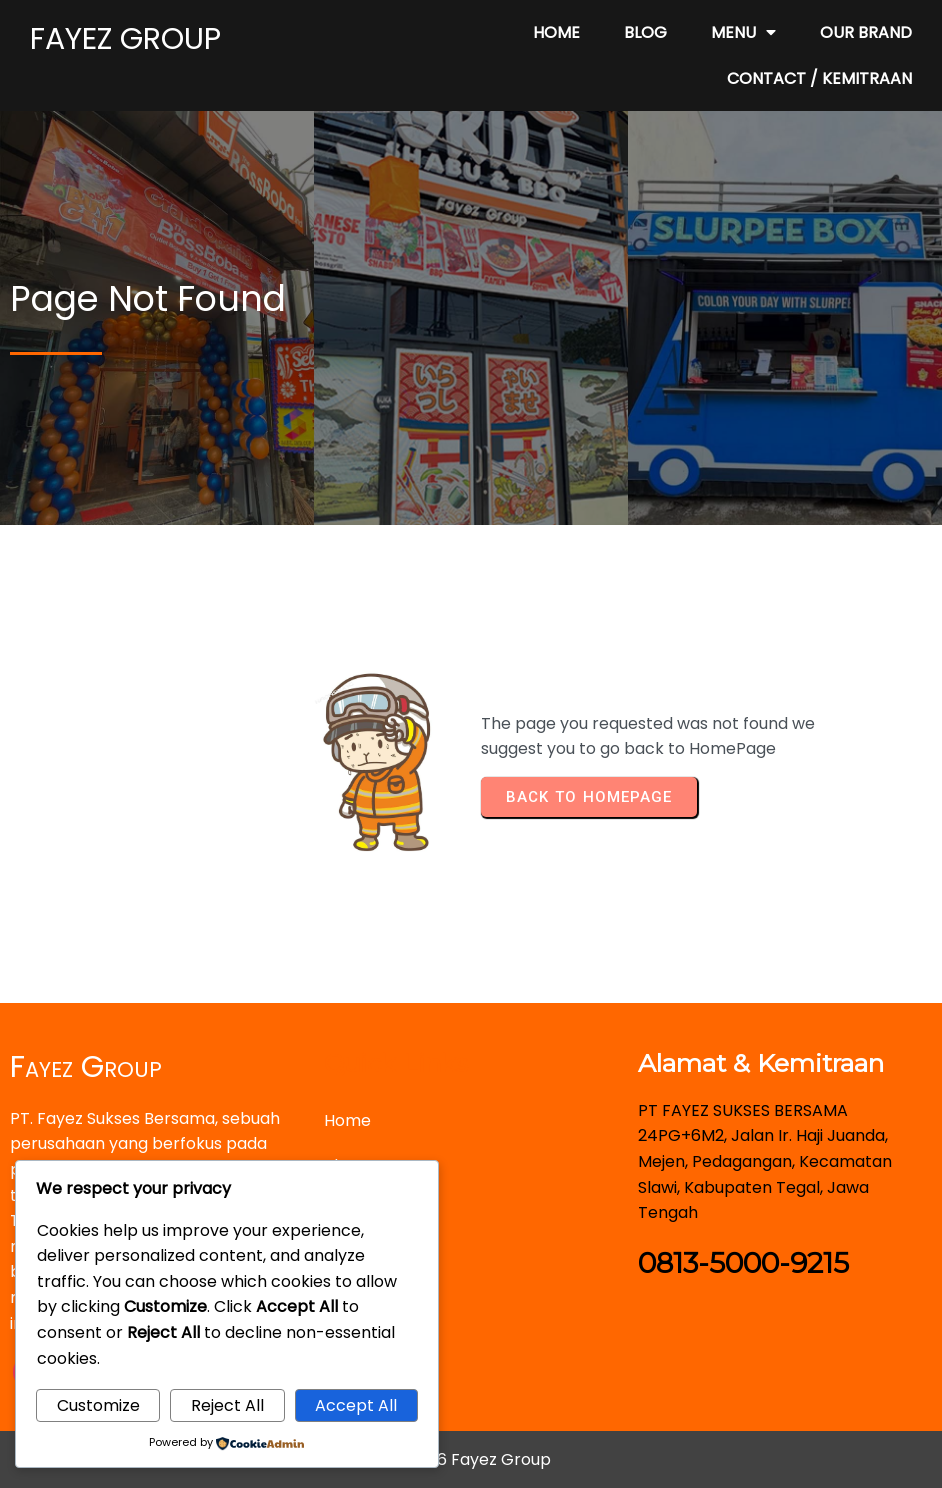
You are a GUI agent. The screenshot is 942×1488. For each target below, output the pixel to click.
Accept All (356, 1405)
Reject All (227, 1405)
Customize (98, 1405)
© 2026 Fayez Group (471, 1459)
